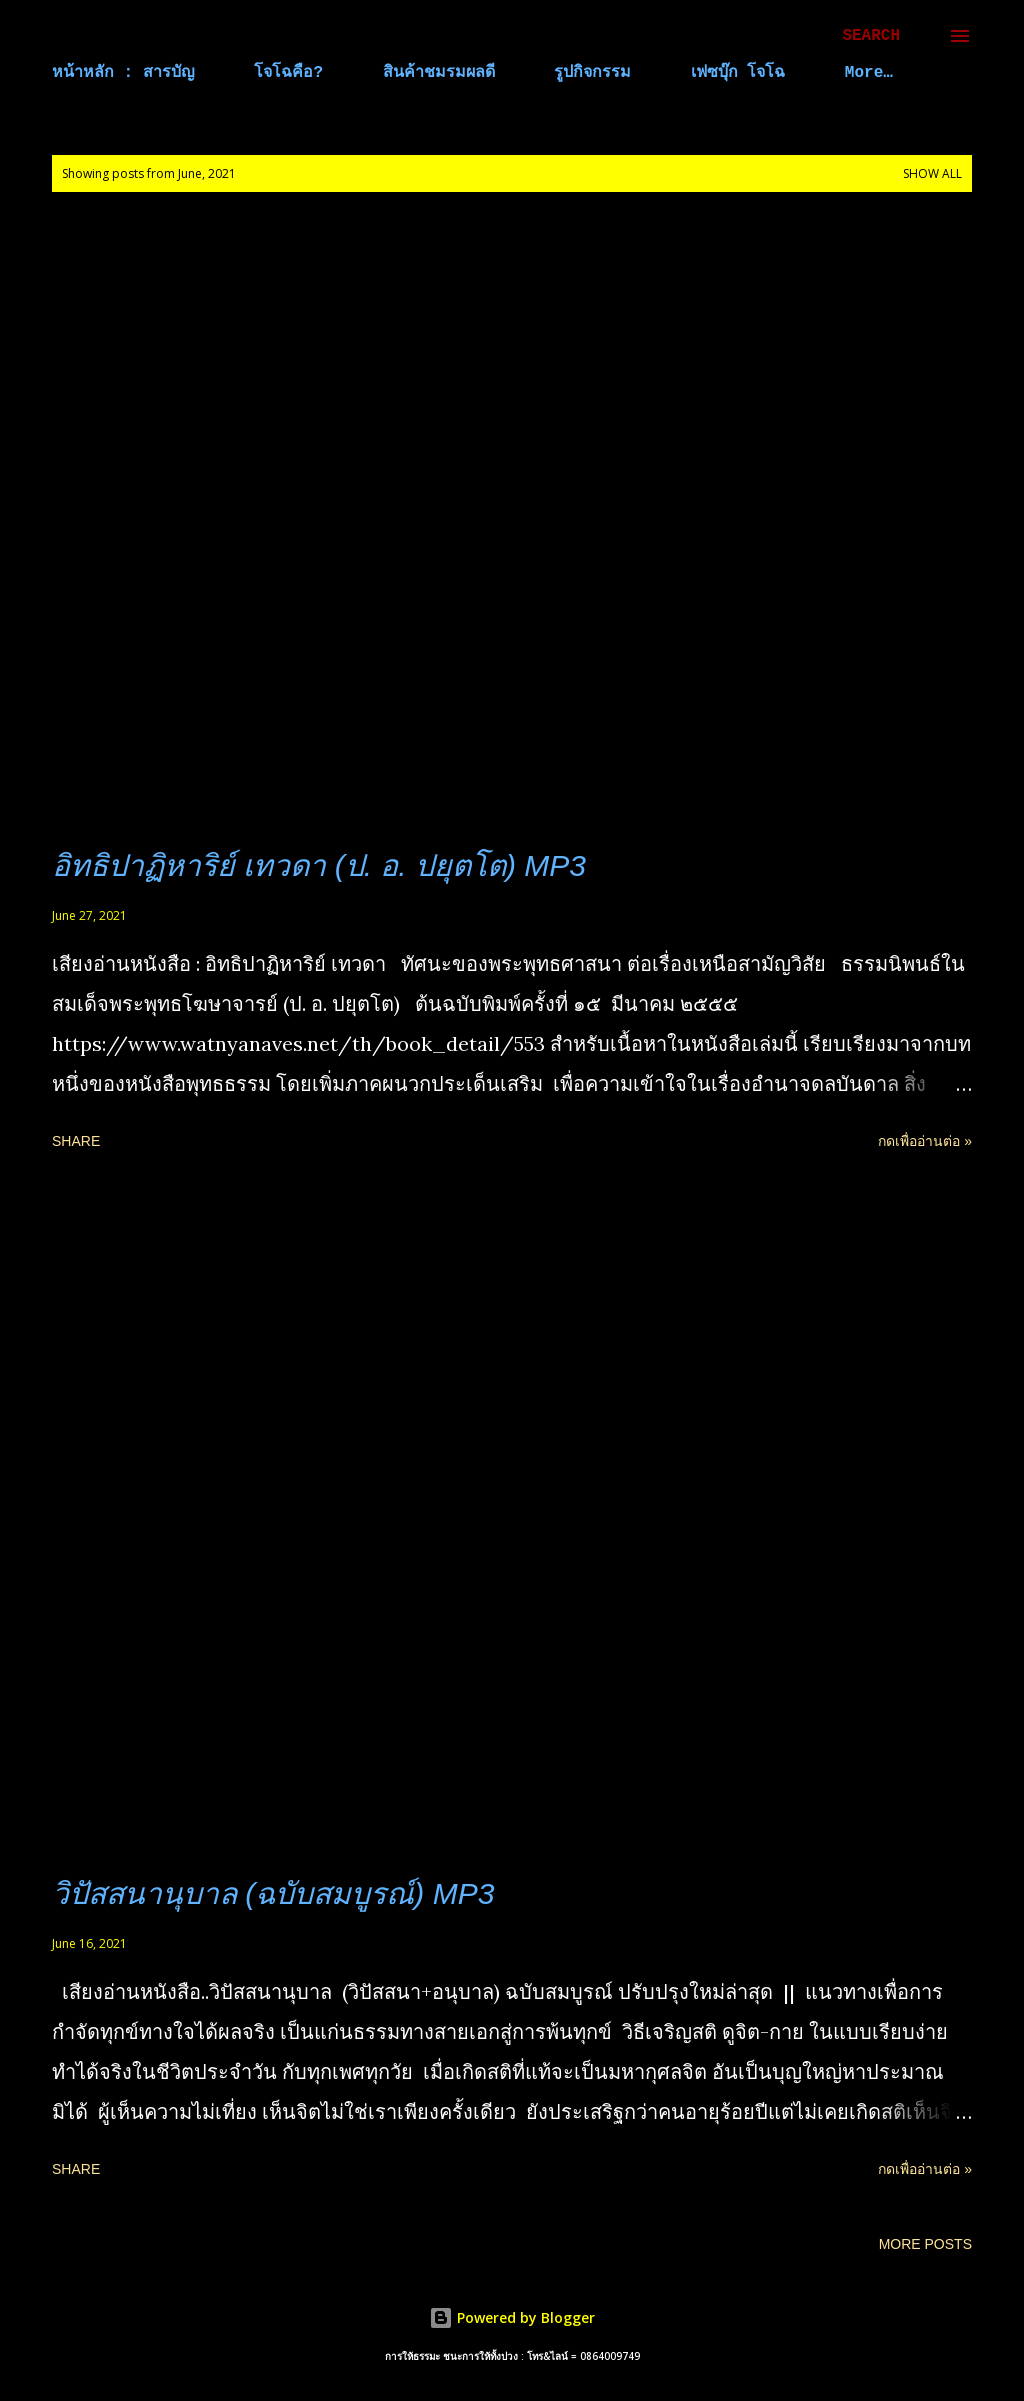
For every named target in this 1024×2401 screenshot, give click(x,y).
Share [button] (76, 1141)
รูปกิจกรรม (592, 73)
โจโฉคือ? (288, 73)
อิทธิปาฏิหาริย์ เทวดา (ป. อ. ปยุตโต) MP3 (319, 865)
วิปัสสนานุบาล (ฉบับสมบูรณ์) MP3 (273, 1893)
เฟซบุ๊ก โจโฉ (738, 73)
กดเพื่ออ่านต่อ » (925, 1141)
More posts (925, 2244)
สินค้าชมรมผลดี (439, 73)
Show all (932, 173)
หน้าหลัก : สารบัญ (123, 73)
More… (869, 73)
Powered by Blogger (512, 2317)
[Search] (871, 36)
